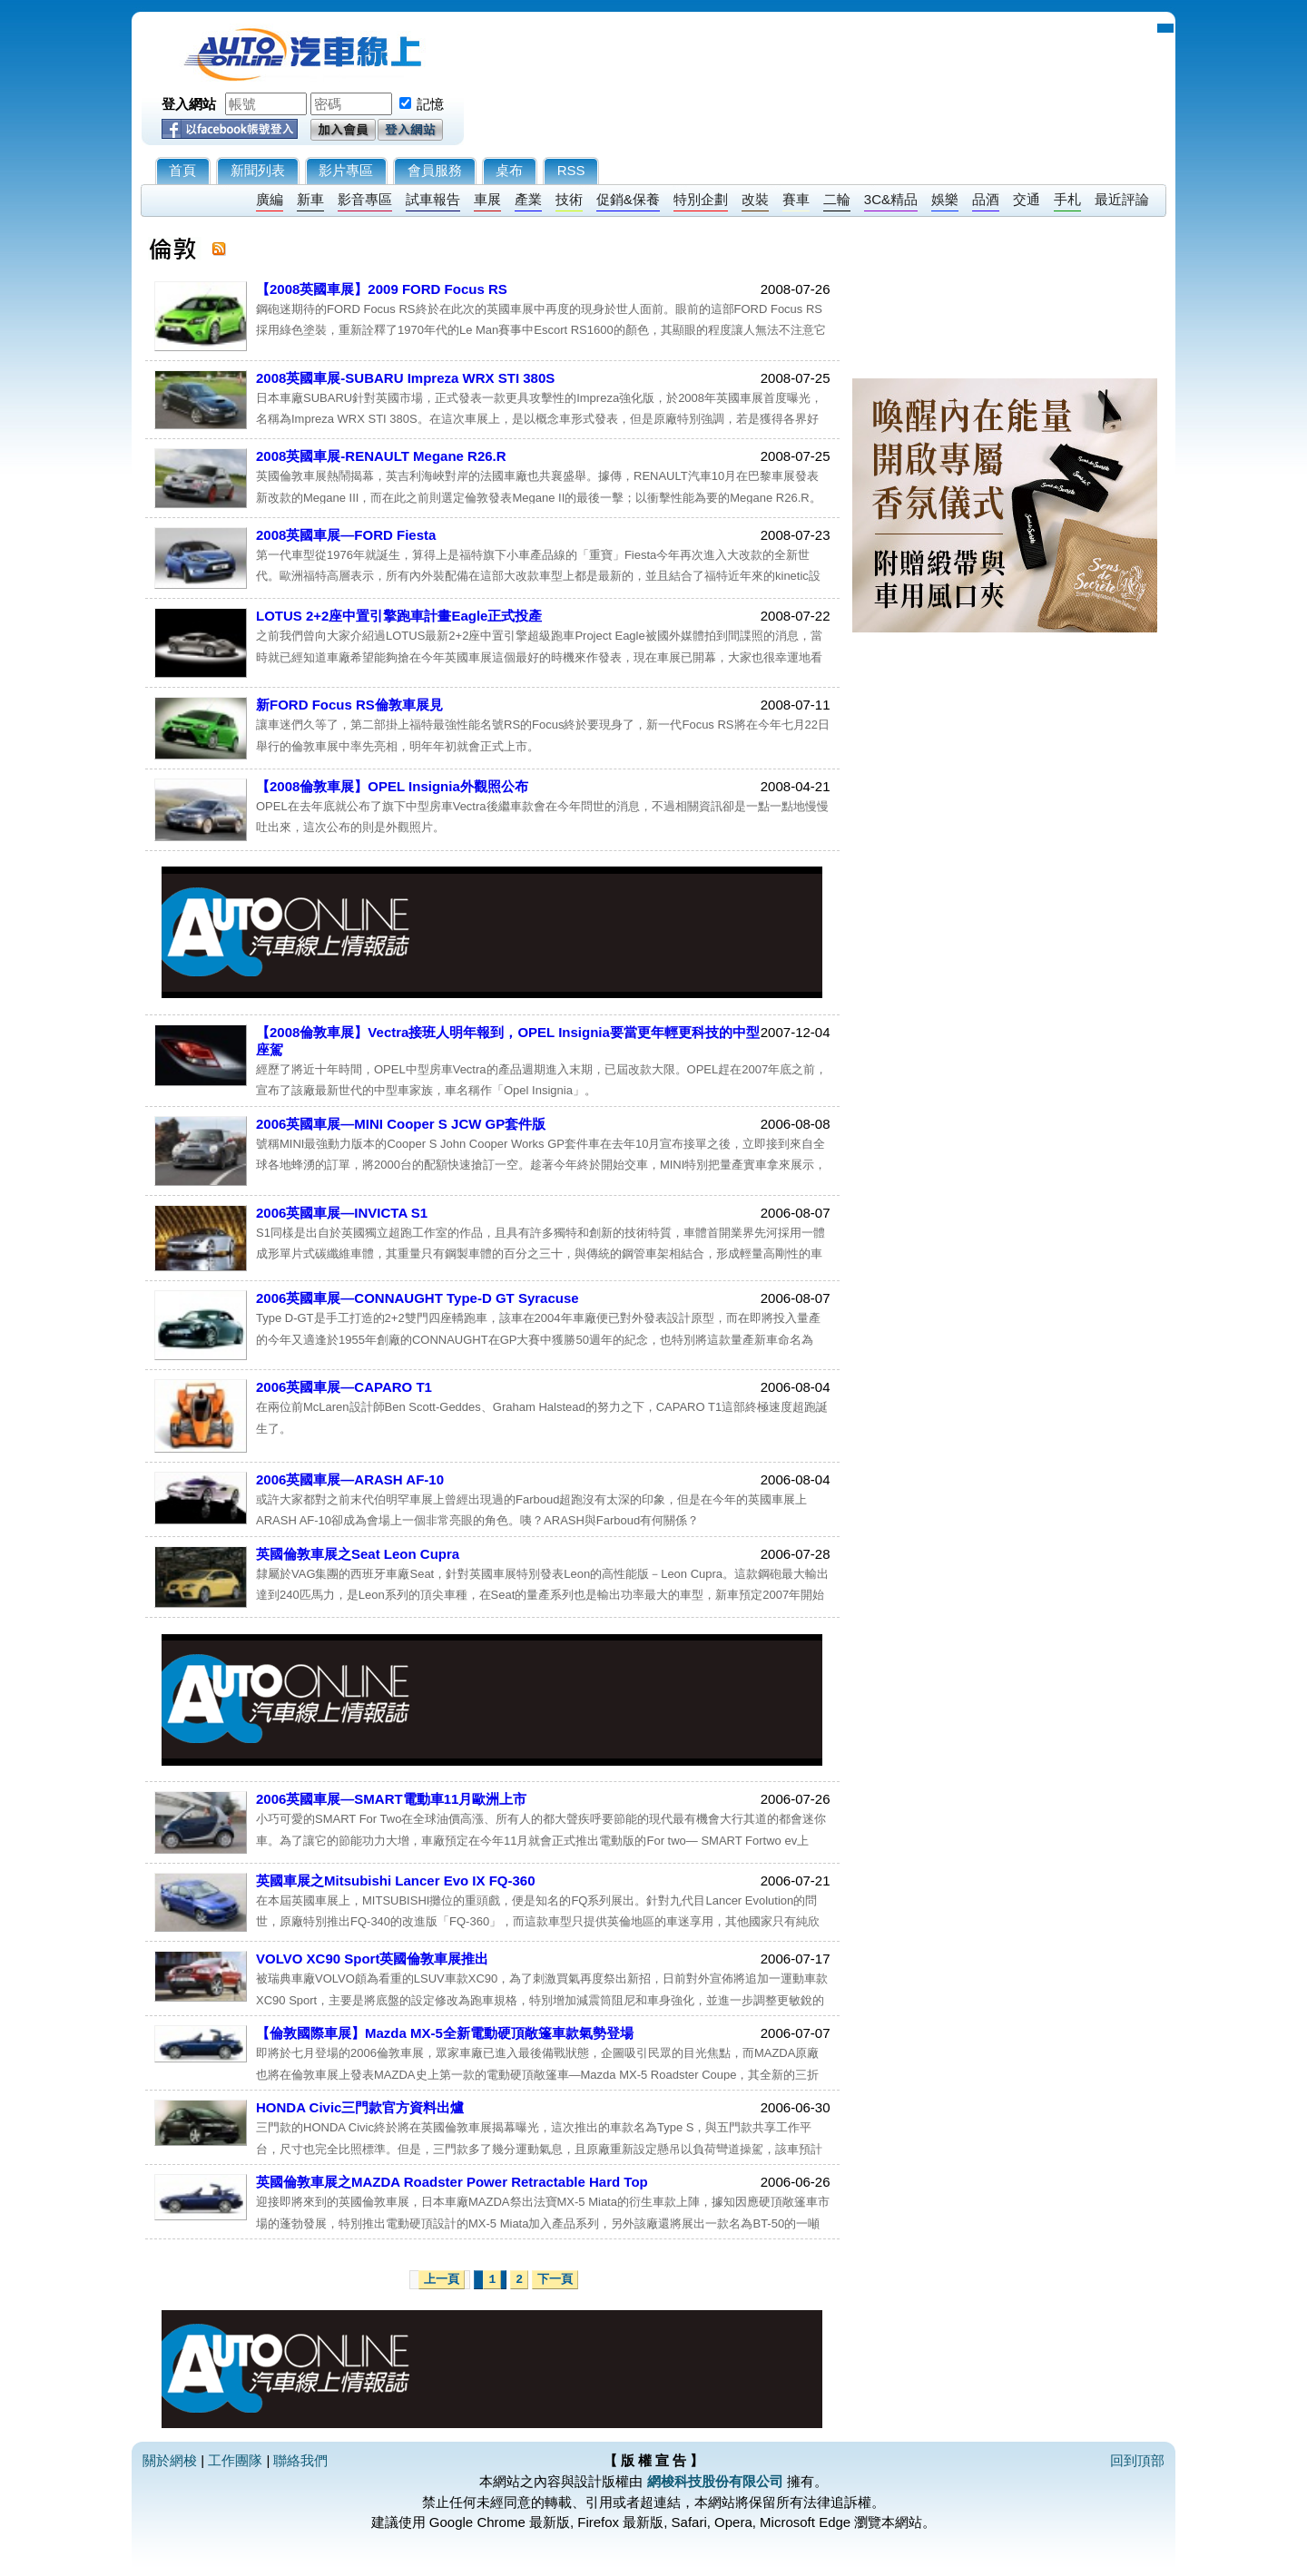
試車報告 (433, 199)
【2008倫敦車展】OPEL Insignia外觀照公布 (392, 786)
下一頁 (555, 2280)
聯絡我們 (300, 2460)
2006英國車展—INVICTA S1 (341, 1212)
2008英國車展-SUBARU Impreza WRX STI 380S (405, 378)
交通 (1026, 199)
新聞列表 (258, 170)
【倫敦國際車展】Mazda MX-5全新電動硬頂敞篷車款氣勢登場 (445, 2033)
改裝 (755, 199)
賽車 (796, 199)
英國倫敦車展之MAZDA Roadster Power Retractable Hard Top (452, 2181)
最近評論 (1122, 199)
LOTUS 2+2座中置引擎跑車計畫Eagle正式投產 (399, 615)
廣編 (269, 199)
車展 (487, 199)
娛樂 (944, 199)
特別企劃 (700, 199)
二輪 (836, 199)
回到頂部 (1137, 2460)
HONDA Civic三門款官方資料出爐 (360, 2107)
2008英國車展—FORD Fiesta (346, 535)
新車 (310, 199)
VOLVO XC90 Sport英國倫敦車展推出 (372, 1958)
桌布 (509, 170)
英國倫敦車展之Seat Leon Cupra (357, 1554)
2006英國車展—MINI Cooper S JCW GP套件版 (400, 1123)
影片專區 (346, 170)
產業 (528, 199)
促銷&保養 (628, 199)
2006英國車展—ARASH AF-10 (350, 1479)
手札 (1067, 199)
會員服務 (435, 170)
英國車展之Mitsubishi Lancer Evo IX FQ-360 (396, 1880)
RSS (571, 170)
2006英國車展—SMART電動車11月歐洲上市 (391, 1799)
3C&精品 (891, 199)
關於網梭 (169, 2460)
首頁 (182, 170)
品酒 (985, 199)
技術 (569, 199)
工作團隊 (235, 2460)
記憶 (430, 104)
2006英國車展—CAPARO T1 (344, 1387)
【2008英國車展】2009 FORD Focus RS (381, 289)
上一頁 (441, 2280)
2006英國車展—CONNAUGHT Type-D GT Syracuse (417, 1298)
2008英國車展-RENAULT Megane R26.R (381, 456)
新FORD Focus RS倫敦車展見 (349, 704)
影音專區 (365, 199)
